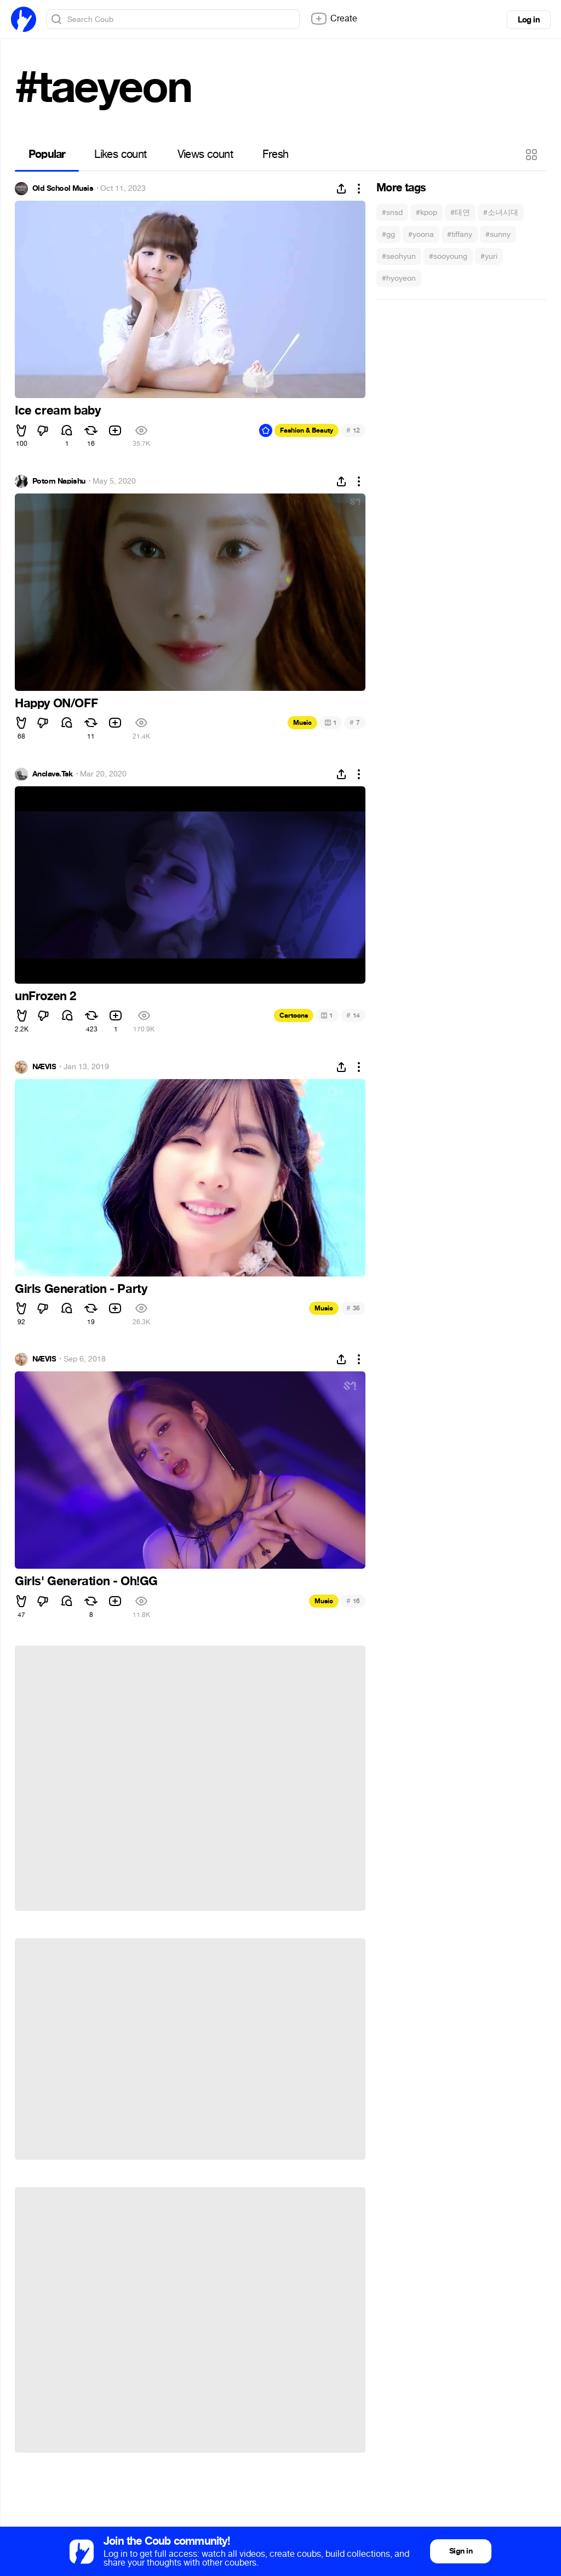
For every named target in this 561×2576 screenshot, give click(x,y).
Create (333, 18)
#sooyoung (448, 256)
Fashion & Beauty (306, 430)
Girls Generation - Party (81, 1289)
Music (302, 722)
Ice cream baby (57, 410)
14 (353, 1015)
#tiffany (459, 234)
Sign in (460, 2551)
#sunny (498, 234)
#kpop (426, 212)
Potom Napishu (58, 481)
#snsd (392, 212)
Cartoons (293, 1015)
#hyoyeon (399, 278)
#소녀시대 (500, 212)
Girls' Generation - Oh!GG (86, 1581)
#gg (388, 234)
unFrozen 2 (45, 996)
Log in (529, 19)
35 (353, 1308)
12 (353, 430)
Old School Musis (62, 188)
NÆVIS (44, 1067)
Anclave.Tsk (52, 774)
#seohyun (399, 256)
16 (353, 1601)
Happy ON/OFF (56, 703)
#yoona (421, 234)
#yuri (488, 256)
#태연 (460, 212)
